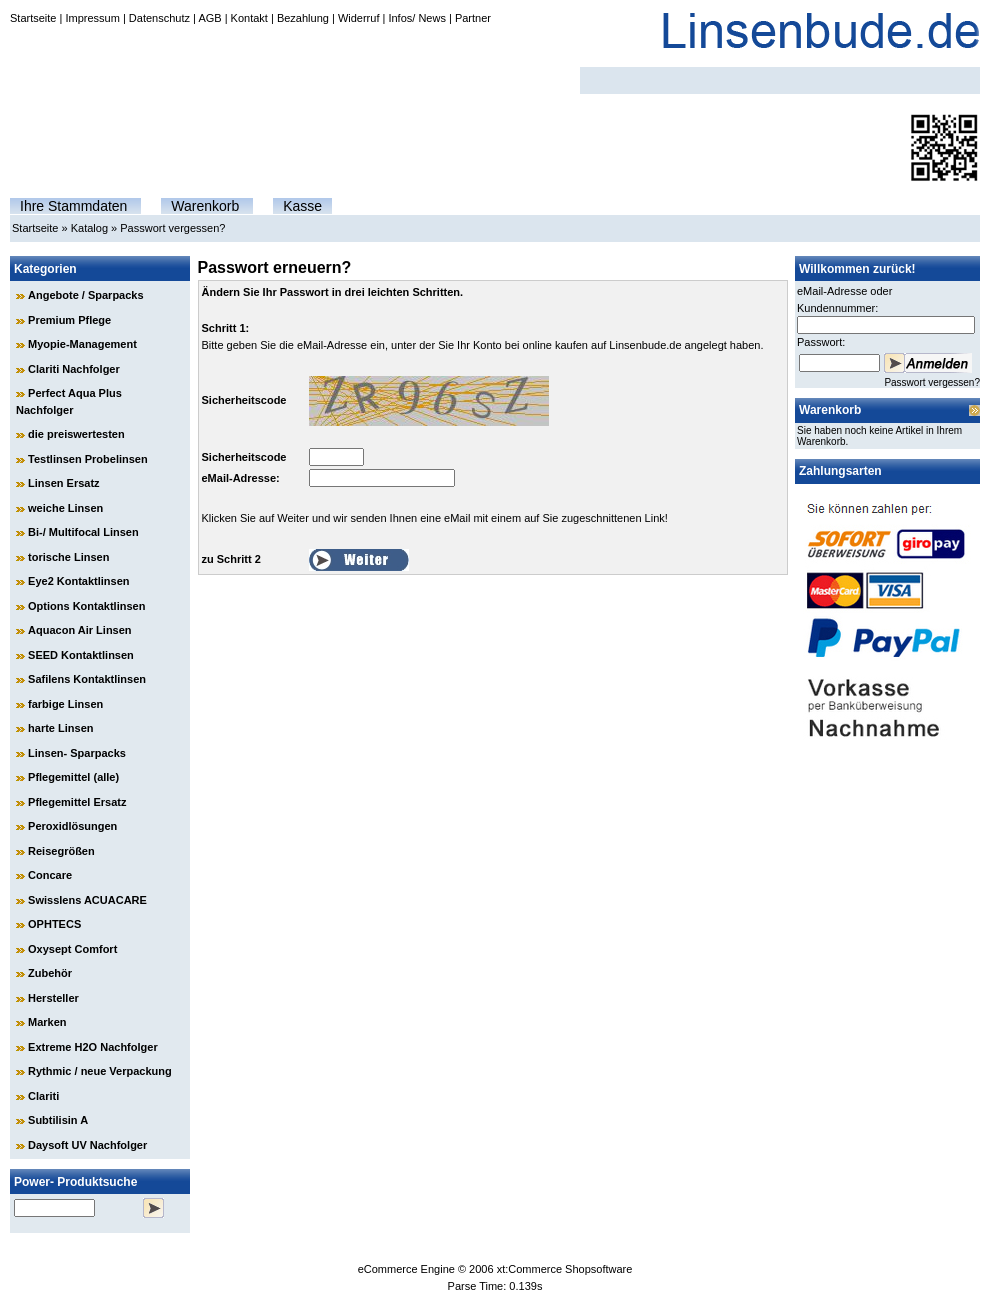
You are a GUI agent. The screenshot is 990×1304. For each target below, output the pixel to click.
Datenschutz (159, 18)
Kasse (302, 206)
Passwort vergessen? (172, 228)
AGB (209, 18)
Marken (47, 1022)
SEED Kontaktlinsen (81, 655)
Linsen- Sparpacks (77, 753)
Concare (50, 875)
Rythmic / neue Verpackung (100, 1071)
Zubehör (50, 973)
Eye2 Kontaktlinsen (78, 581)
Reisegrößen (61, 851)
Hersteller (53, 998)
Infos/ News (416, 18)
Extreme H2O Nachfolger (93, 1047)
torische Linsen (68, 557)
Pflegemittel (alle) (73, 777)
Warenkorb (205, 206)
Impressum (92, 18)
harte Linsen (60, 728)
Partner (473, 18)
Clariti (43, 1096)
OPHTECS (54, 924)
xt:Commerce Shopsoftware (565, 1269)
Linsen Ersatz (64, 483)
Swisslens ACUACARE (87, 900)
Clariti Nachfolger (74, 369)
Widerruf (359, 18)
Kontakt (249, 18)
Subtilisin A (58, 1120)
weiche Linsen (65, 508)
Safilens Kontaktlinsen (87, 679)
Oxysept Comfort (72, 949)
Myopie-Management (82, 344)
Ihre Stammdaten (73, 206)
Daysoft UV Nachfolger (87, 1145)
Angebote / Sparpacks (86, 295)
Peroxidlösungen (72, 826)
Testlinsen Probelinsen (88, 459)
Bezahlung (303, 18)
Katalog (89, 228)
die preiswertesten (76, 434)
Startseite (33, 18)
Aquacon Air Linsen (80, 630)
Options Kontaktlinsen (86, 606)
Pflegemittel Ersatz (77, 802)
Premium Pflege (69, 320)
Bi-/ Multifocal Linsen (83, 532)
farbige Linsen (65, 704)
